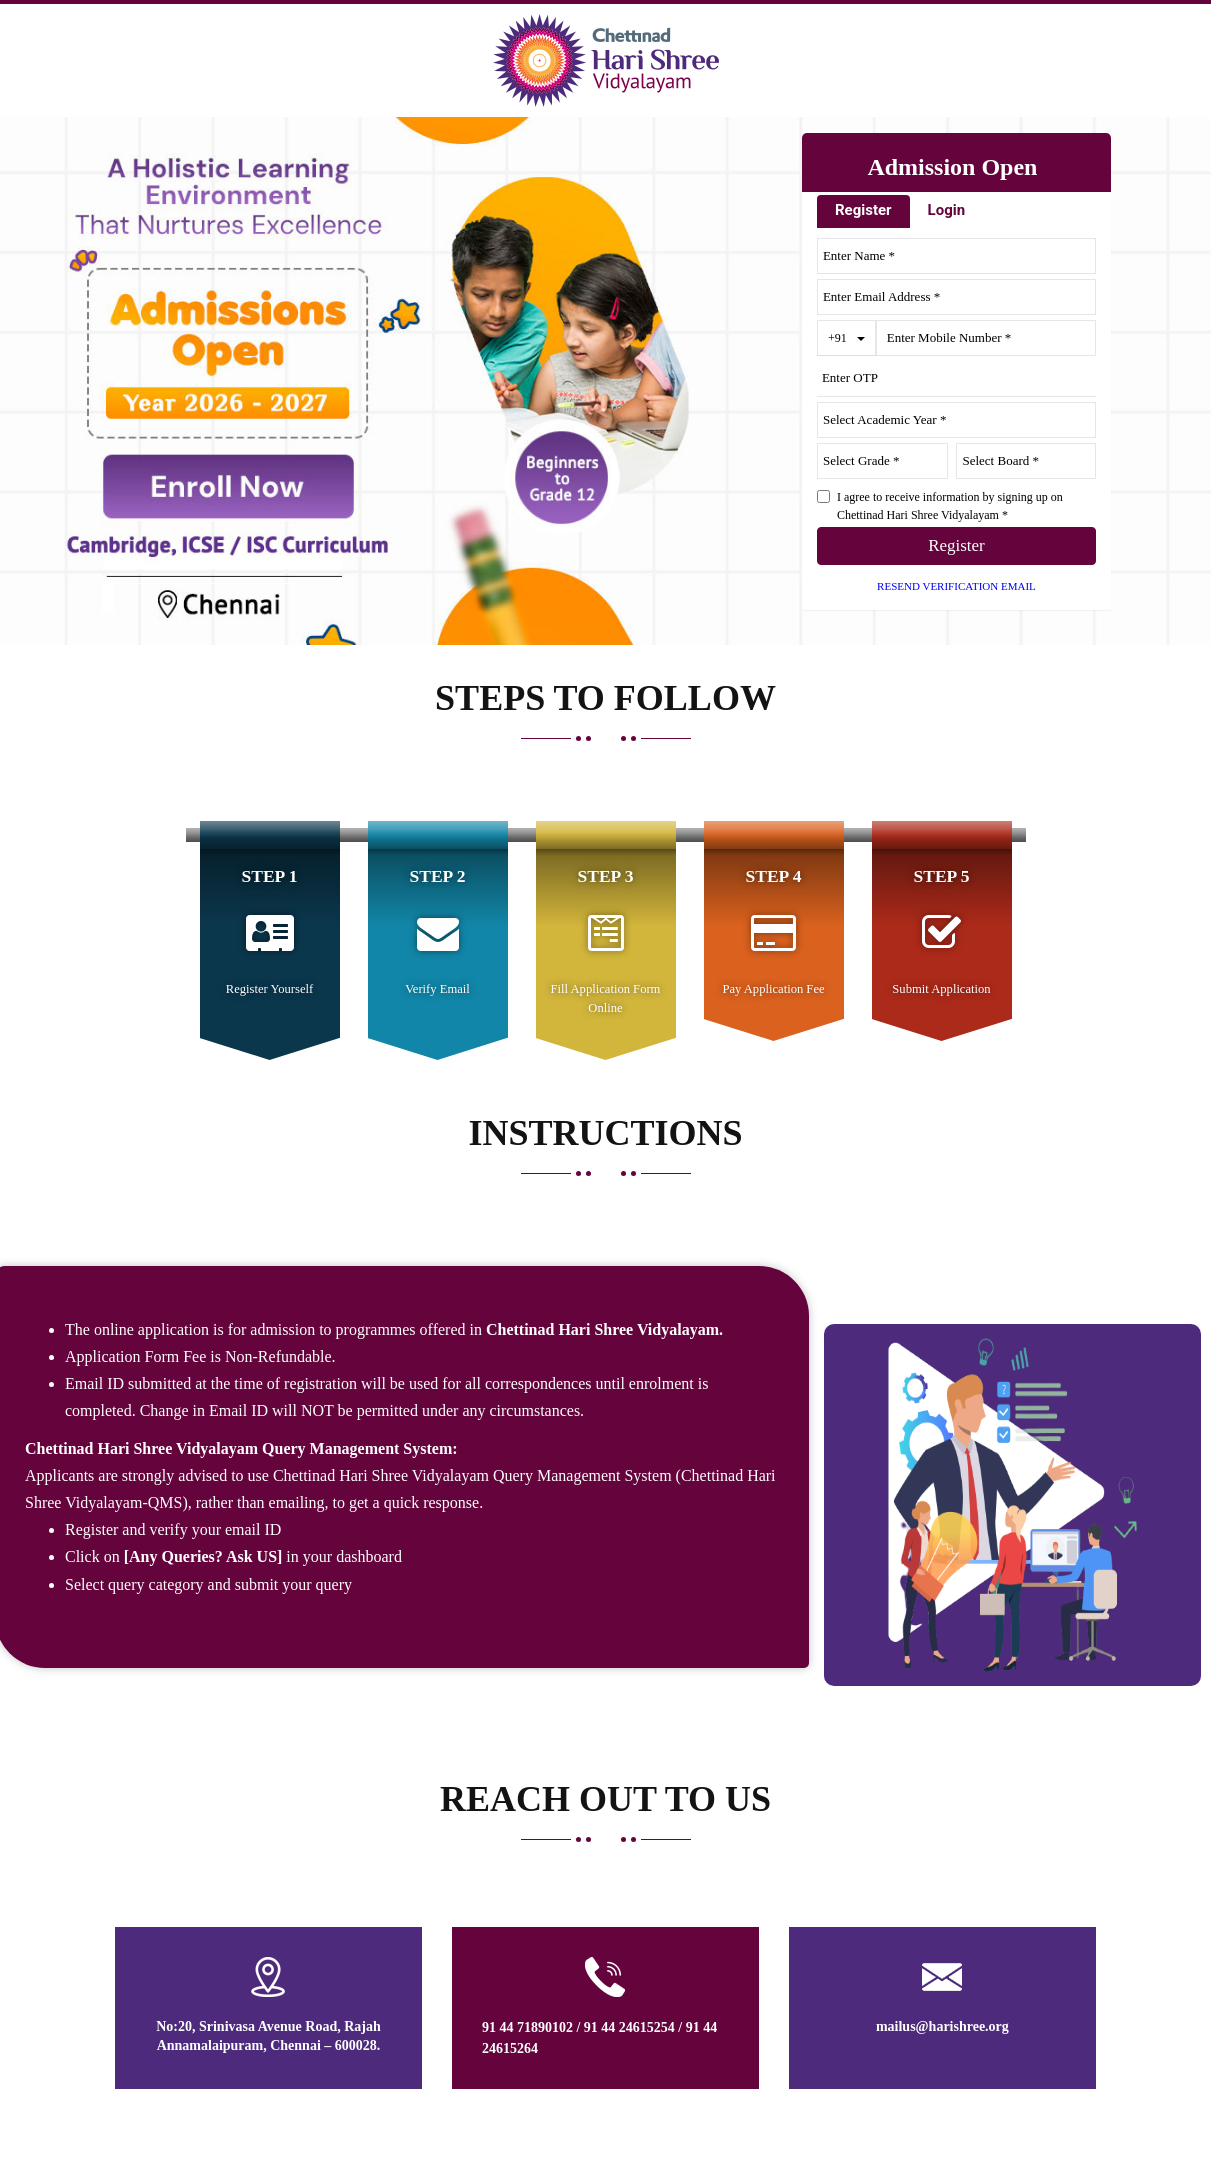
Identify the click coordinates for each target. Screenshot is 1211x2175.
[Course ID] (1026, 461)
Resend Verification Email (956, 586)
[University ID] (882, 461)
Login (947, 210)
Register (863, 210)
